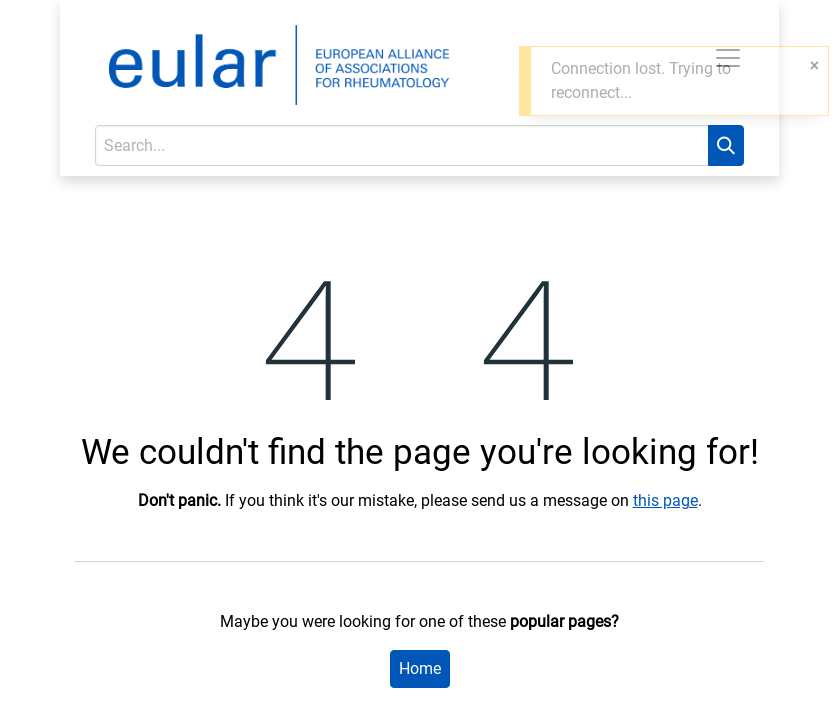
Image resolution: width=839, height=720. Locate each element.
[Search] (726, 145)
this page (665, 500)
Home (420, 668)
